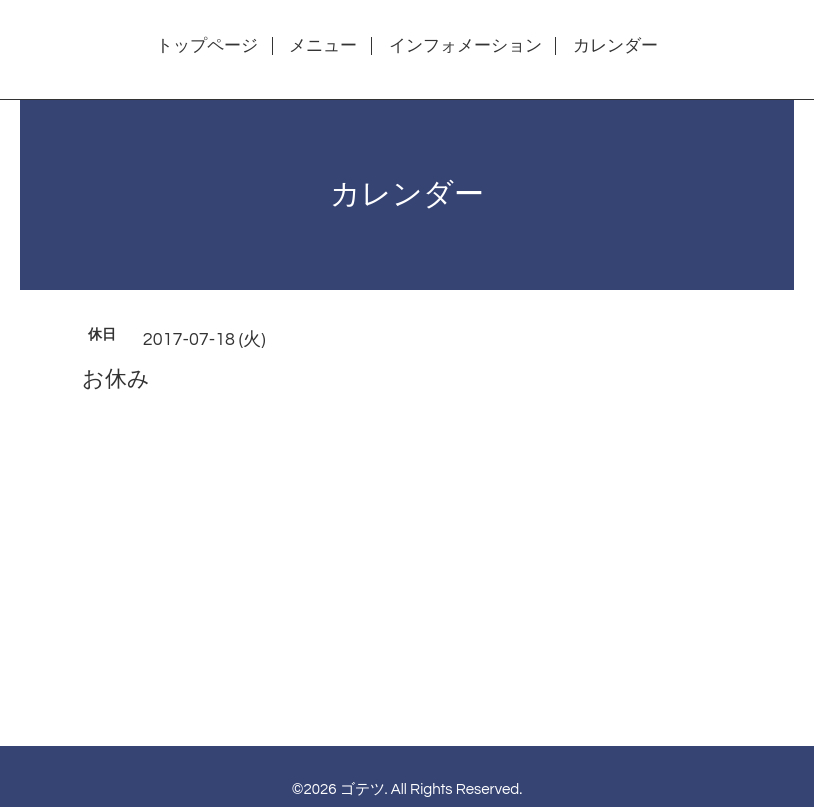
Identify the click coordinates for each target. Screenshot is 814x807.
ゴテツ (362, 789)
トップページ (207, 46)
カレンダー (615, 46)
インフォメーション (465, 46)
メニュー (323, 46)
